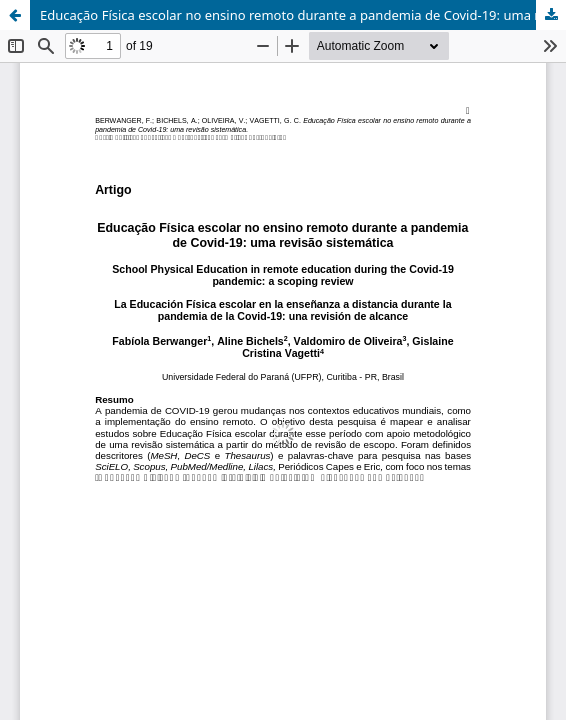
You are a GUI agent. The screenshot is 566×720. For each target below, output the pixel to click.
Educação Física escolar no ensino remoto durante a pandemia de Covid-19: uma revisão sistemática (303, 15)
